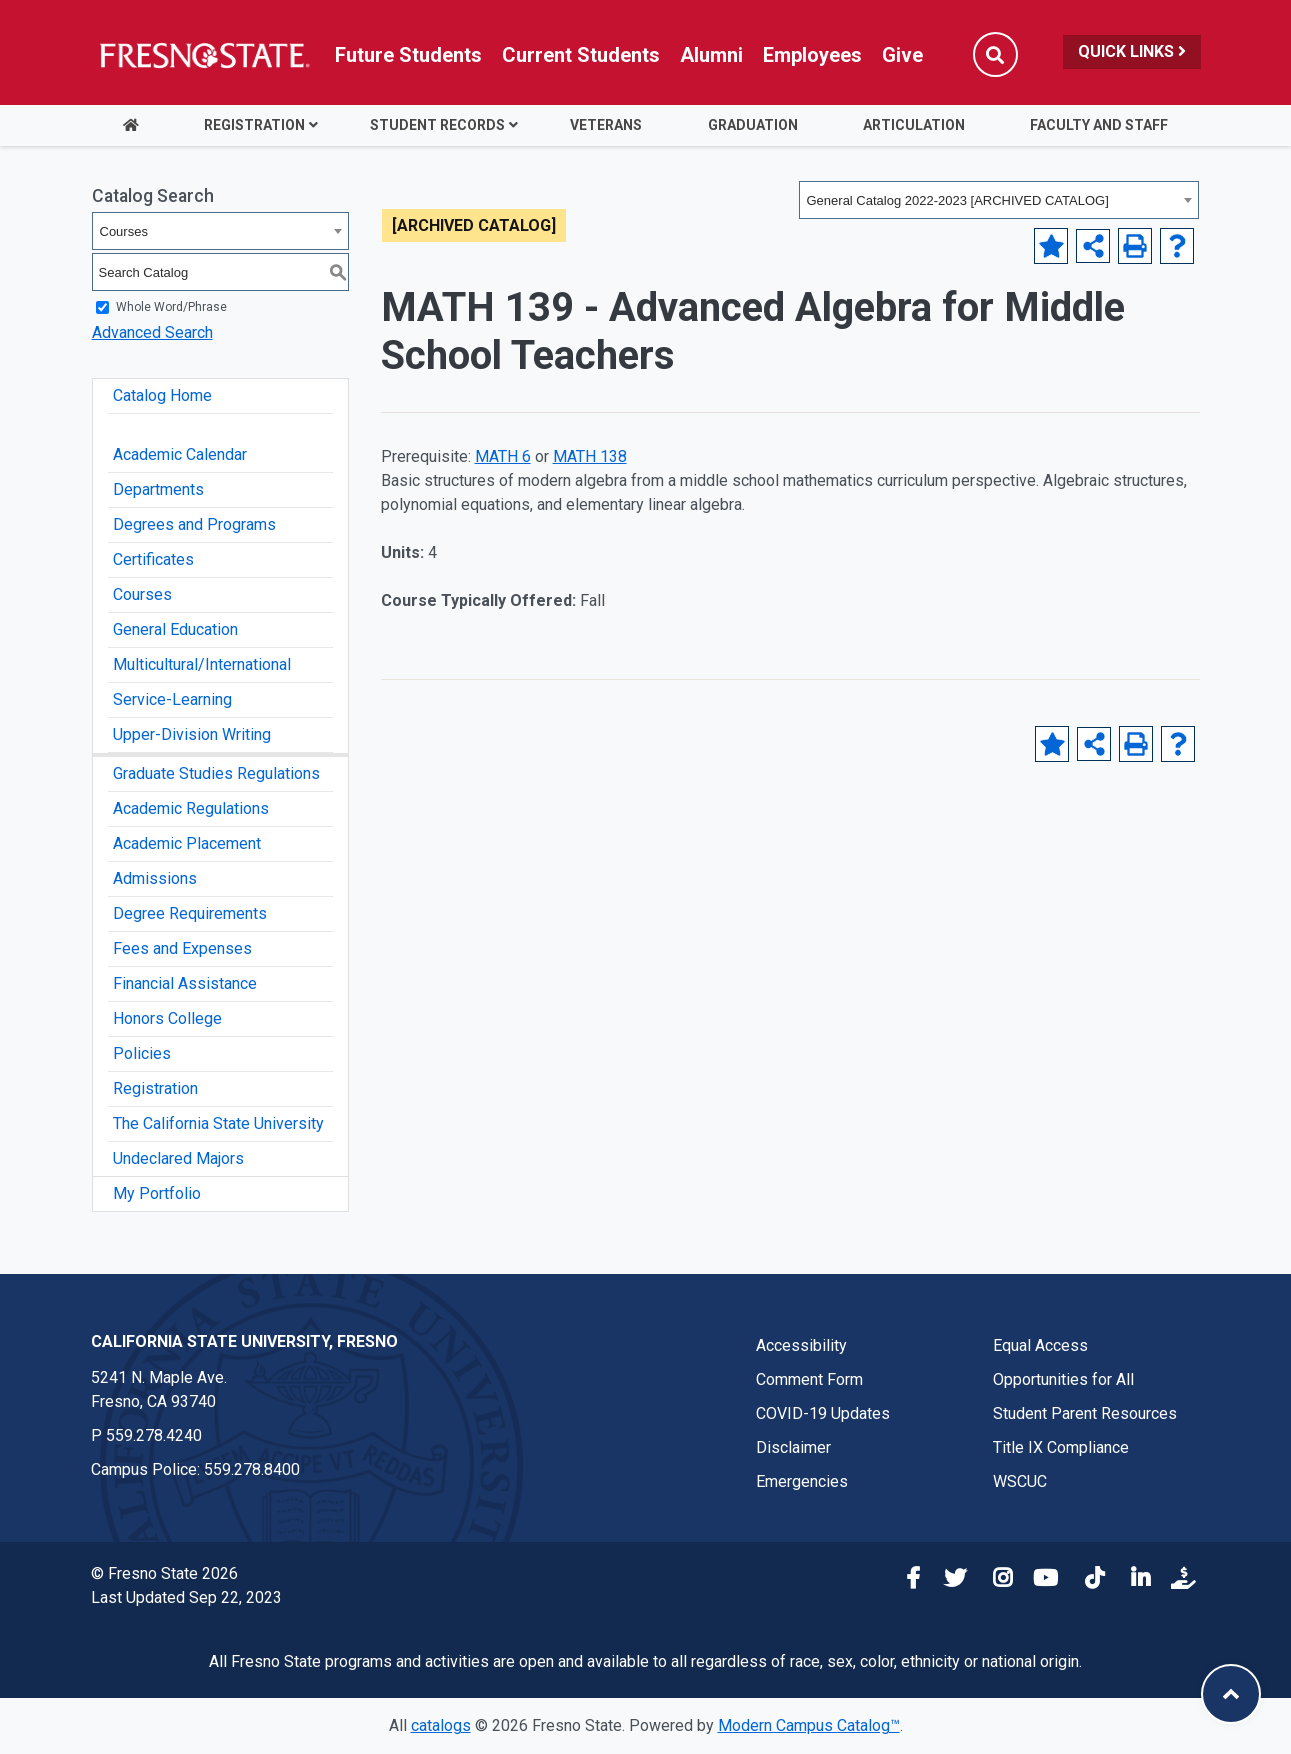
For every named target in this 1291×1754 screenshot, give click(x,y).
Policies (142, 1053)
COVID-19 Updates (823, 1413)
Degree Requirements (190, 913)
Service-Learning (172, 699)
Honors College (167, 1018)
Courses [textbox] (124, 231)
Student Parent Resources (1085, 1413)
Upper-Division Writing (192, 734)
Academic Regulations (191, 808)
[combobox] (999, 200)
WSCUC (1020, 1481)
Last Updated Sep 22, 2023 (186, 1597)
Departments (158, 489)
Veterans (606, 125)
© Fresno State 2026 (164, 1573)
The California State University (218, 1123)
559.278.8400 (252, 1469)
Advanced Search (152, 332)
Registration (254, 125)
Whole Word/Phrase (171, 307)
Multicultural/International (202, 664)
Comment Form (809, 1379)
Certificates (153, 559)
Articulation (914, 125)
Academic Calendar (180, 454)
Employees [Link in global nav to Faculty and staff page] (812, 55)
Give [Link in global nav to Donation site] (902, 55)
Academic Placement (187, 843)
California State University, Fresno (244, 1341)
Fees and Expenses (182, 948)
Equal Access (1040, 1345)
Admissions (155, 878)
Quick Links (1132, 51)
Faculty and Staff (1099, 125)
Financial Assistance (185, 983)
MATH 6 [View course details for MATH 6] (503, 456)
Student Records (437, 125)
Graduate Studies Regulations (216, 773)
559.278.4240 (154, 1435)
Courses (142, 594)
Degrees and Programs (194, 524)
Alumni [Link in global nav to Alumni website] (711, 55)
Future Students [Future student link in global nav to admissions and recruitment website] (408, 55)
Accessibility (801, 1345)
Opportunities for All (1063, 1379)
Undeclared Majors (178, 1158)
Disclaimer (793, 1447)
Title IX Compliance (1061, 1447)
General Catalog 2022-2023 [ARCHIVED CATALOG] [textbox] (958, 200)
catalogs (441, 1725)
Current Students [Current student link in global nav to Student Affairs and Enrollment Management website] (581, 55)
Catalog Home (162, 395)
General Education (175, 629)
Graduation (753, 125)
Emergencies (802, 1481)
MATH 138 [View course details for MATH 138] (590, 456)
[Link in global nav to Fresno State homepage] (203, 55)
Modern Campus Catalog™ (809, 1725)
